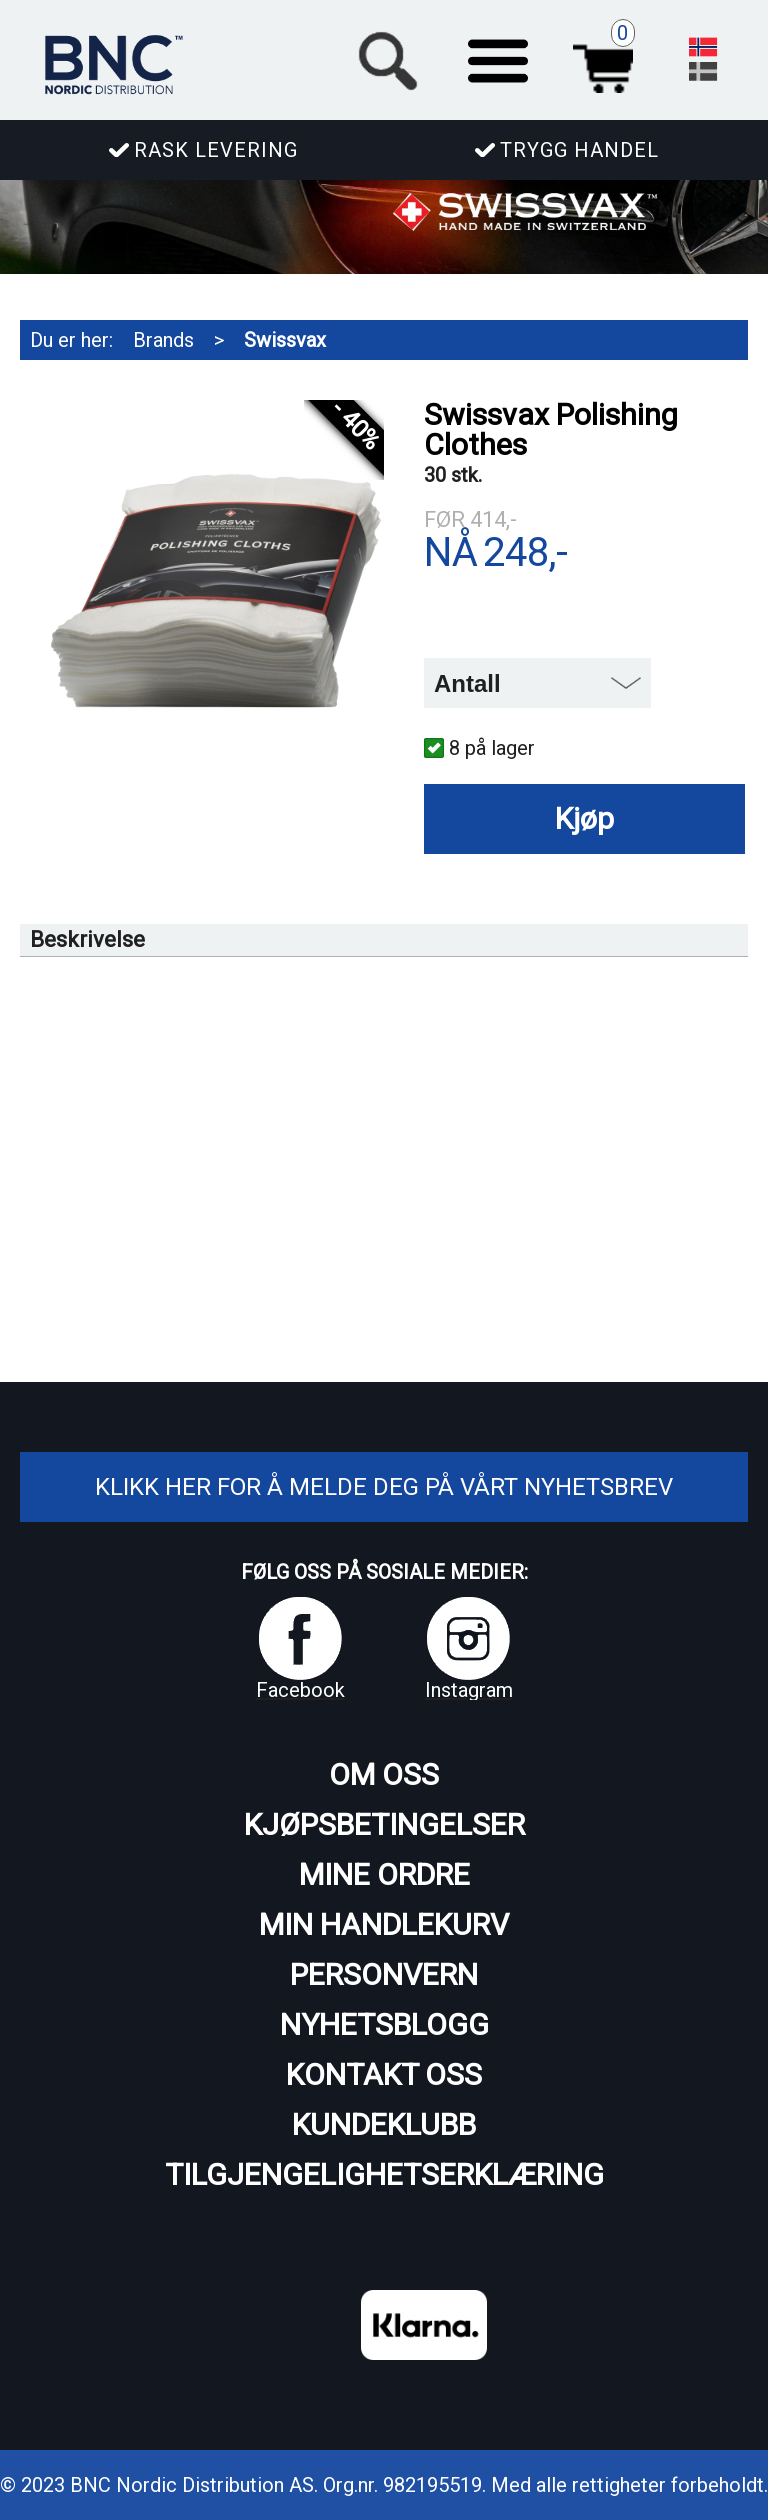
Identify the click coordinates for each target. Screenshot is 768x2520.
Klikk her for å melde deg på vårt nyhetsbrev (384, 1487)
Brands (163, 340)
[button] (498, 58)
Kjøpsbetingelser (384, 1824)
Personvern (384, 1974)
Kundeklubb (384, 2124)
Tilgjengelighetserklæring (384, 2174)
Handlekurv (608, 58)
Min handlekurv (384, 1924)
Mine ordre (384, 1874)
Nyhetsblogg (384, 2024)
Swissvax (285, 340)
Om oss (384, 1774)
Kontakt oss (384, 2074)
